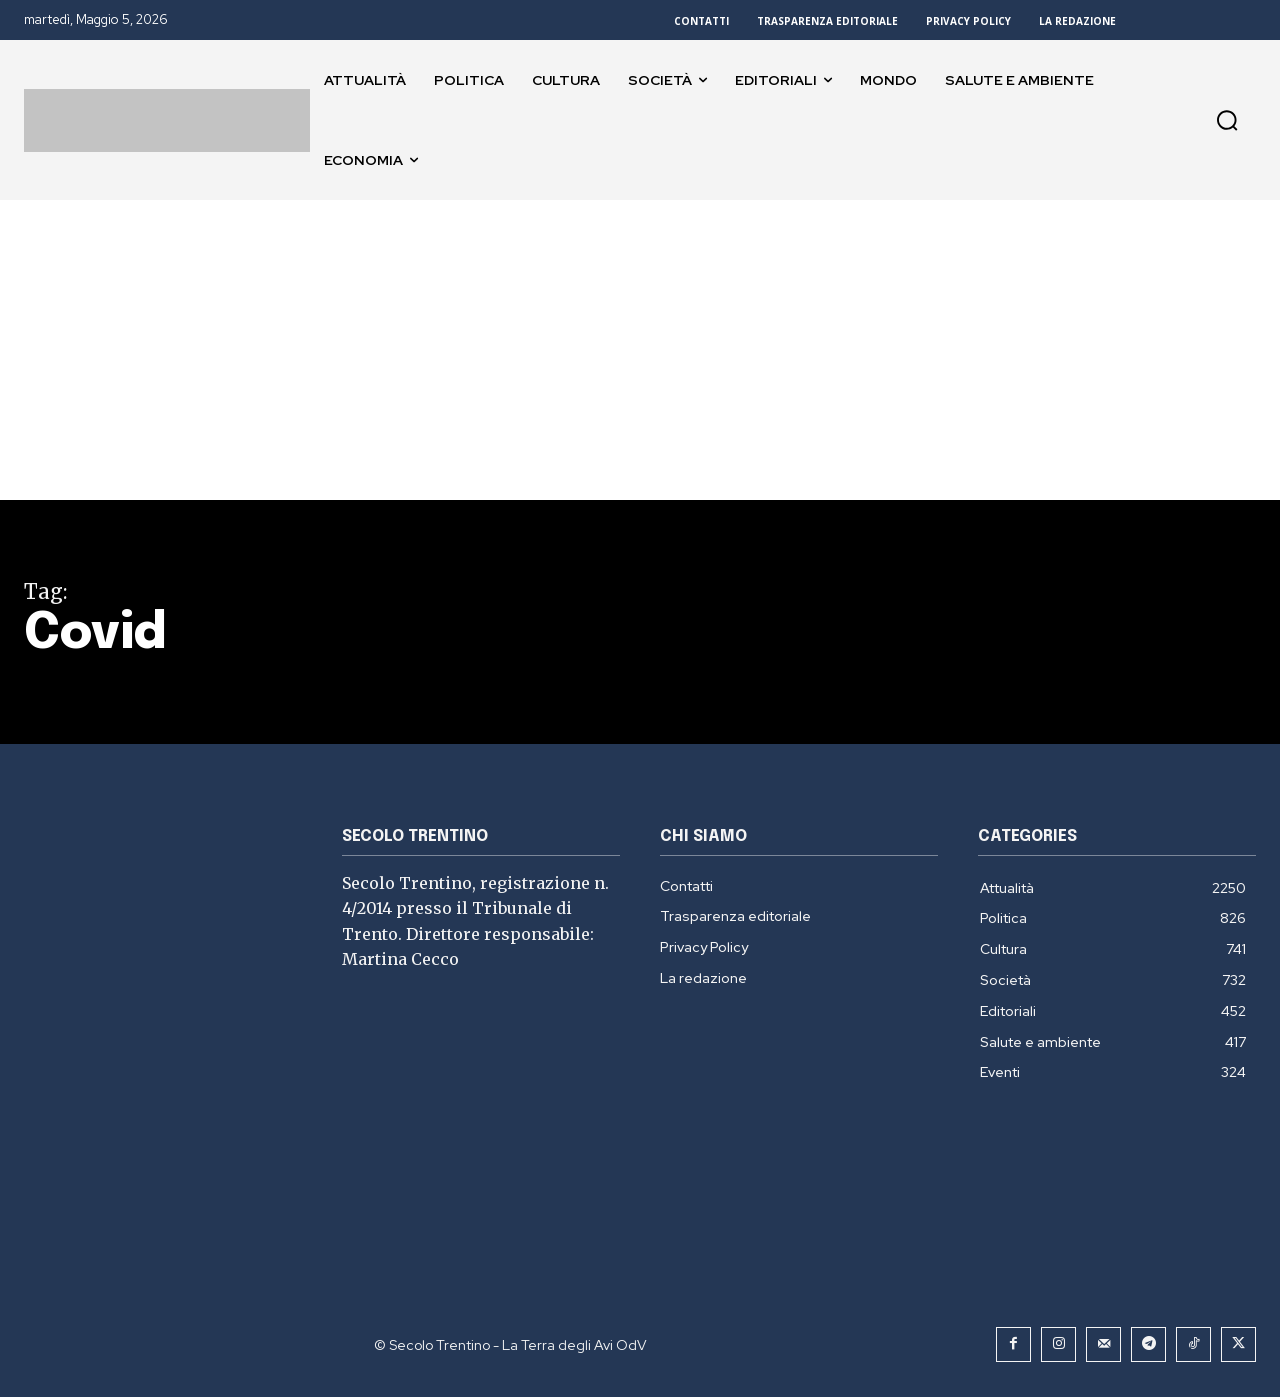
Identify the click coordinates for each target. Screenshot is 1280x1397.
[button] (1227, 120)
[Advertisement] (640, 350)
